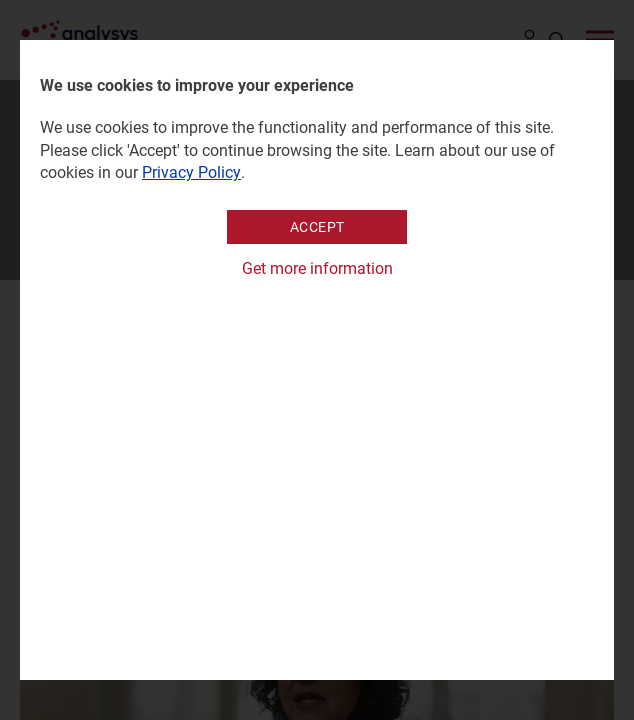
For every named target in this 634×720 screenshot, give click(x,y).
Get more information (317, 268)
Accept (317, 227)
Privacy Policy (191, 172)
